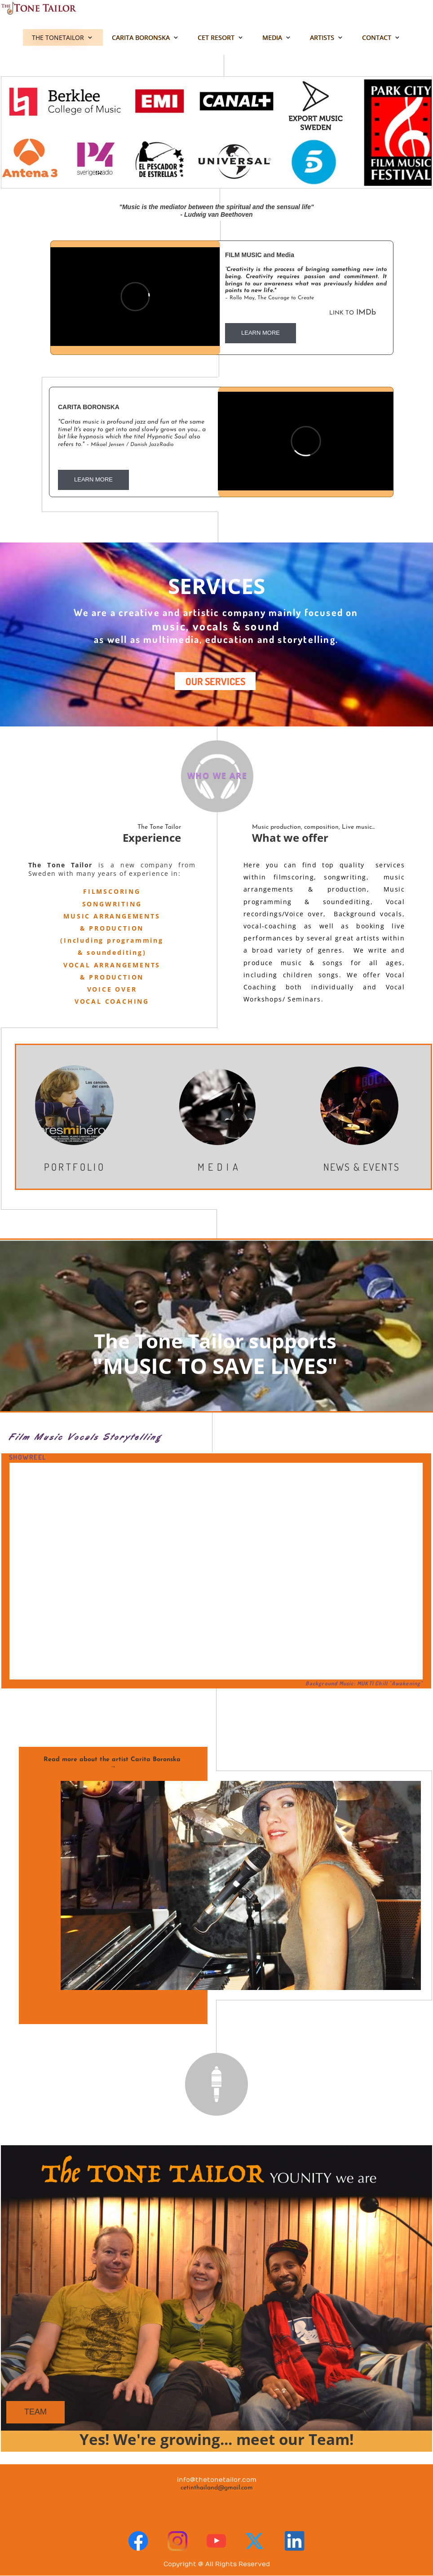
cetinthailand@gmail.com (217, 2487)
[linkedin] (295, 2541)
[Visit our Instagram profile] (177, 2541)
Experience (152, 837)
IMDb (300, 312)
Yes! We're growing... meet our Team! (216, 2439)
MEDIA (220, 1166)
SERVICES (216, 585)
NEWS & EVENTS (361, 1166)
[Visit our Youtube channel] (216, 2541)
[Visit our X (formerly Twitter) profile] (255, 2541)
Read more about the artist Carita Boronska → (113, 1763)
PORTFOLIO (75, 1166)
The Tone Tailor (159, 827)
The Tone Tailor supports (215, 1340)
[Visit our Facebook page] (138, 2541)
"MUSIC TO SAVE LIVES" (215, 1365)
